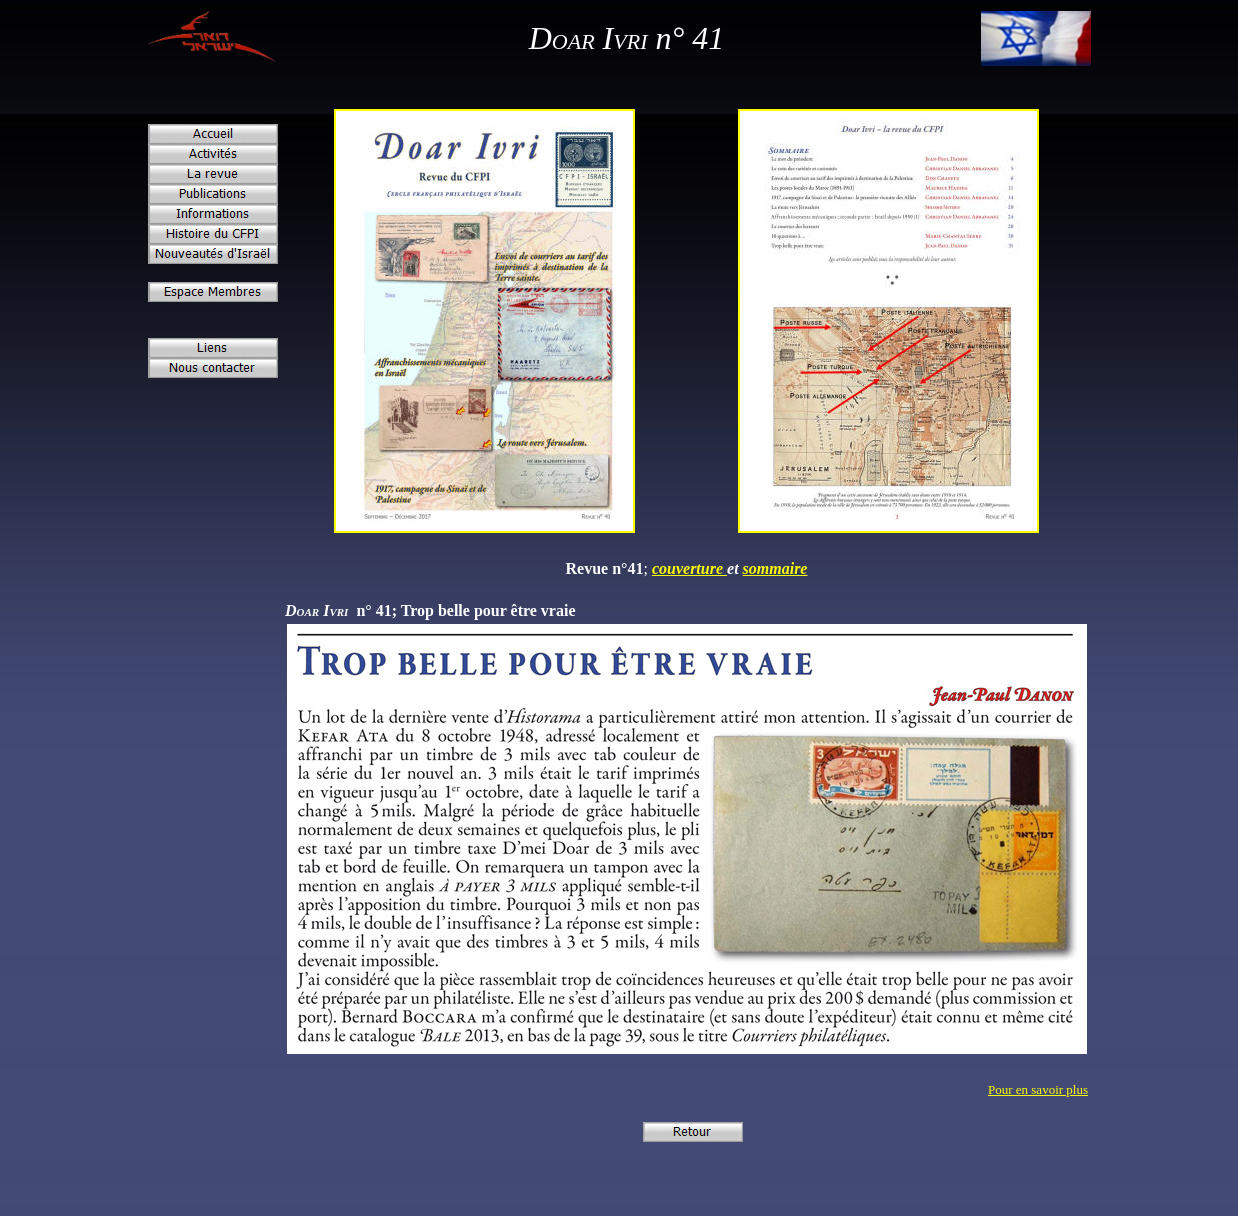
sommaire (775, 568)
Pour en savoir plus (1038, 1089)
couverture (689, 568)
